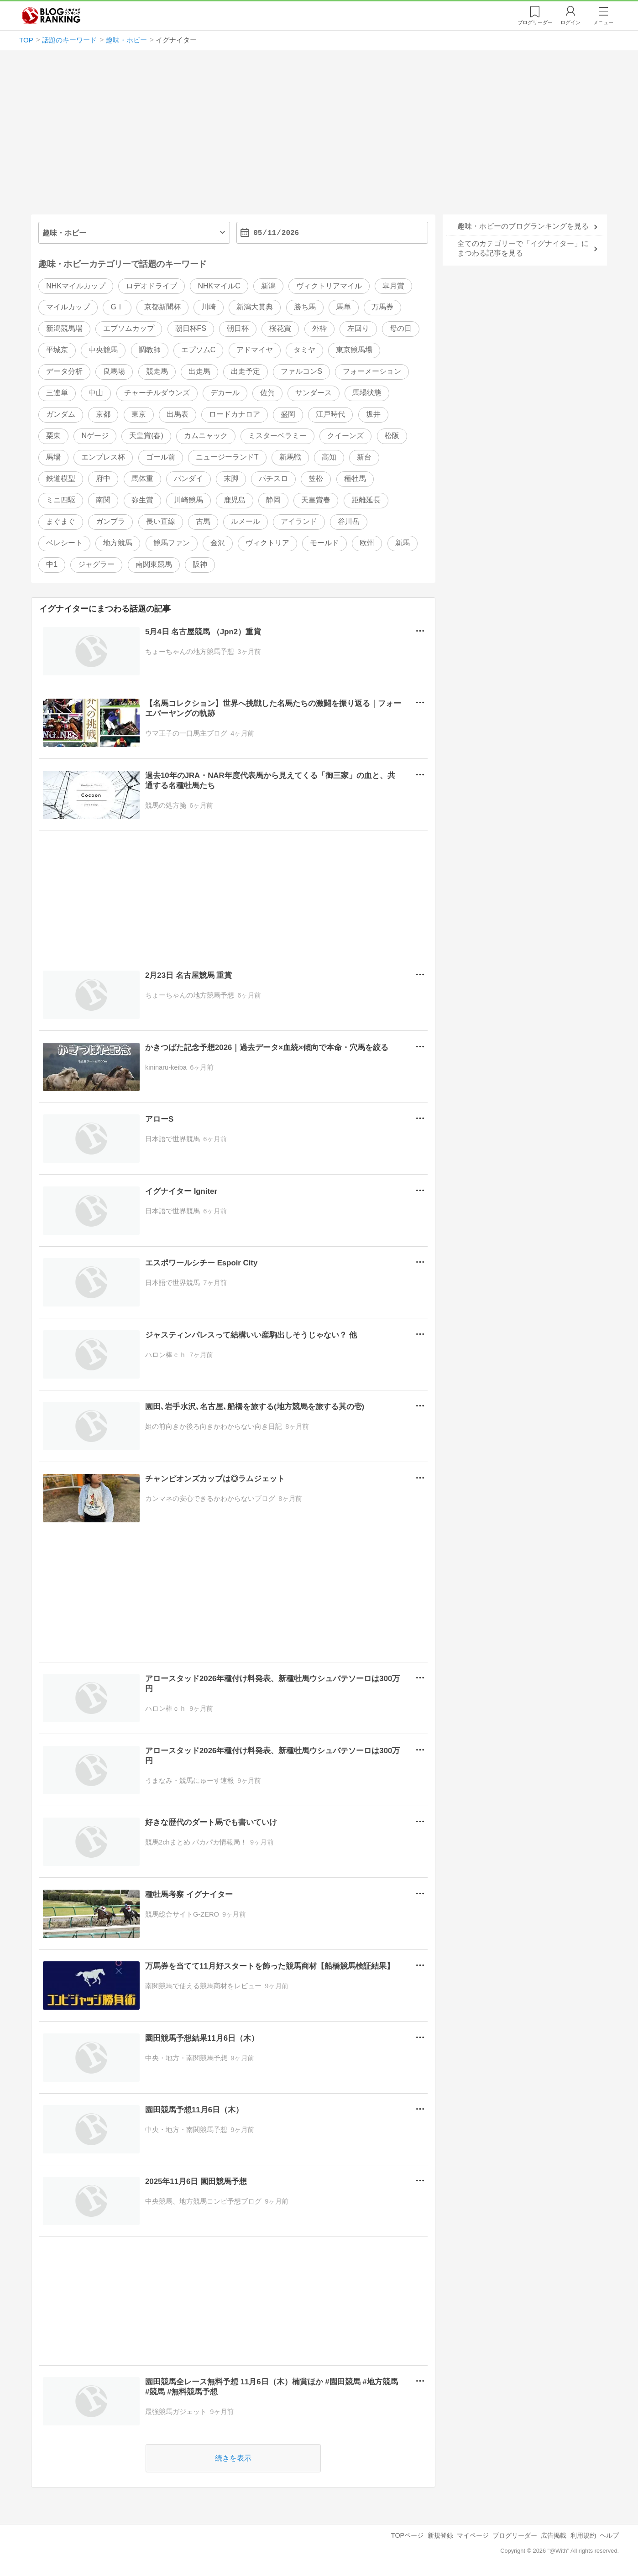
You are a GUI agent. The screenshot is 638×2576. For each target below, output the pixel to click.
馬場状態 (367, 393)
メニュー (603, 22)
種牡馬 (355, 478)
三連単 (57, 393)
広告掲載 (553, 2535)
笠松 (316, 478)
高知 (329, 457)
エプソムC (198, 350)
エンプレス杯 (103, 457)
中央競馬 (103, 350)
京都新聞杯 (162, 307)
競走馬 (157, 372)
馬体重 (142, 478)
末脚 (231, 478)
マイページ (473, 2535)
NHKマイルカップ (75, 286)
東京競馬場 (354, 350)
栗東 (53, 436)
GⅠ (116, 307)
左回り (358, 329)
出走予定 (245, 372)
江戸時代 (330, 414)
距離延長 (366, 500)
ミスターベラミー (277, 436)
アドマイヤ (254, 350)
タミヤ (304, 350)
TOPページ (407, 2535)
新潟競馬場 (64, 329)
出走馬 (199, 372)
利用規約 (583, 2535)
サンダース (313, 393)
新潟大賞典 (254, 307)
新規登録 (440, 2535)
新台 (364, 457)
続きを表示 (233, 2458)
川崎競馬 (188, 500)
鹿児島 (235, 500)
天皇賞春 (315, 500)
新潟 (268, 286)
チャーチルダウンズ (157, 393)
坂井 (373, 414)
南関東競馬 (154, 564)
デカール (225, 393)
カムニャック (206, 436)
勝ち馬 (305, 307)
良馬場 (114, 372)
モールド (324, 543)
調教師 (150, 350)
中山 (96, 393)
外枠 (319, 329)
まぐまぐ (60, 521)
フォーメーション (372, 372)
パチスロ (273, 478)
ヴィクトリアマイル (329, 286)
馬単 (343, 307)
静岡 (273, 500)
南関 (103, 500)
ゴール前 (160, 457)
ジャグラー (96, 564)
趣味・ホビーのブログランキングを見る (523, 226)
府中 (103, 478)
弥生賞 (142, 500)
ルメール (245, 521)
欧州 (367, 543)
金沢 (217, 543)
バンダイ (188, 478)
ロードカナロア (234, 414)
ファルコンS (301, 372)
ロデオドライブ (151, 286)
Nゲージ (95, 436)
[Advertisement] (319, 136)
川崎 (208, 307)
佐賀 (267, 393)
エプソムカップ (128, 329)
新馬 (402, 543)
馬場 (53, 457)
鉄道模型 (60, 478)
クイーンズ (345, 436)
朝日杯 (238, 329)
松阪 (392, 436)
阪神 (200, 564)
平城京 (57, 350)
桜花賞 (280, 329)
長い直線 (160, 521)
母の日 (401, 329)
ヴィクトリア (267, 543)
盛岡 (288, 414)
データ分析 (64, 372)
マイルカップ (68, 307)
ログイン (570, 22)
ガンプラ (110, 521)
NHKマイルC (219, 286)
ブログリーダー (514, 2535)
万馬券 (382, 307)
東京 (138, 414)
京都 (103, 414)
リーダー (535, 22)
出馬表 (177, 414)
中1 (52, 564)
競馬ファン (171, 543)
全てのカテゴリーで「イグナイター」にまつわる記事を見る (523, 248)
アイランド (299, 521)
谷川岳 (349, 521)
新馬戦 (290, 457)
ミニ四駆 (60, 500)
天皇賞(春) (146, 436)
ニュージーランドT (227, 457)
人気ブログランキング (51, 15)
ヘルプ (609, 2535)
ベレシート (64, 543)
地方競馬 (117, 543)
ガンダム (60, 414)
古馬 (203, 521)
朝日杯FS (190, 329)
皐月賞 (393, 286)
